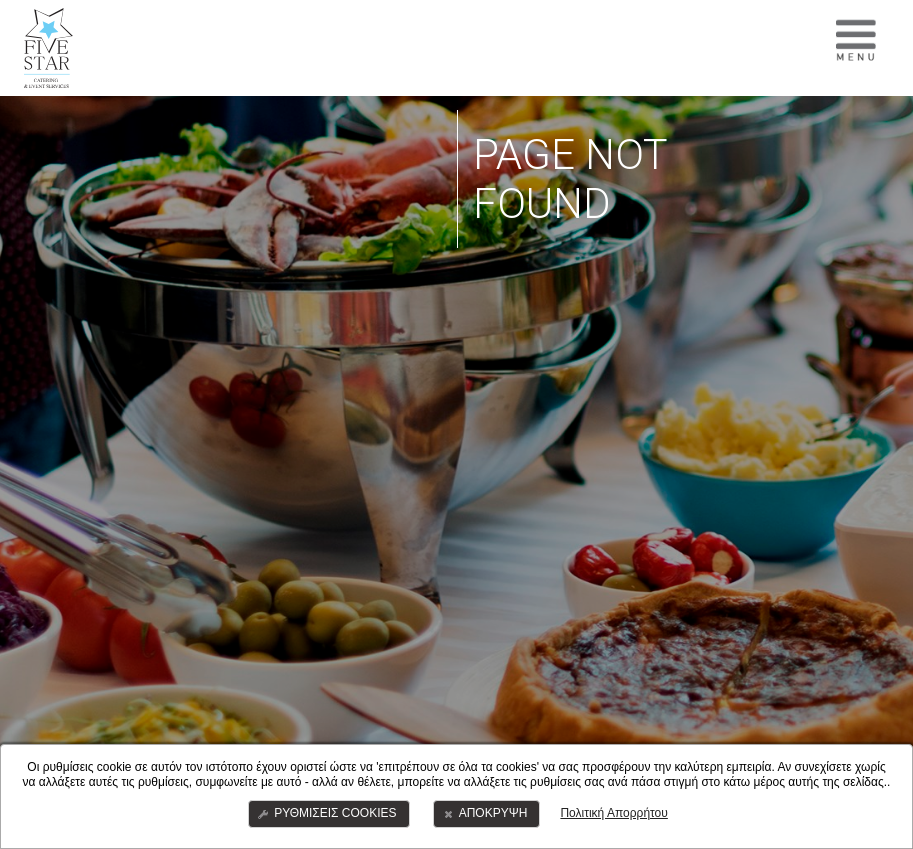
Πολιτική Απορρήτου (613, 813)
